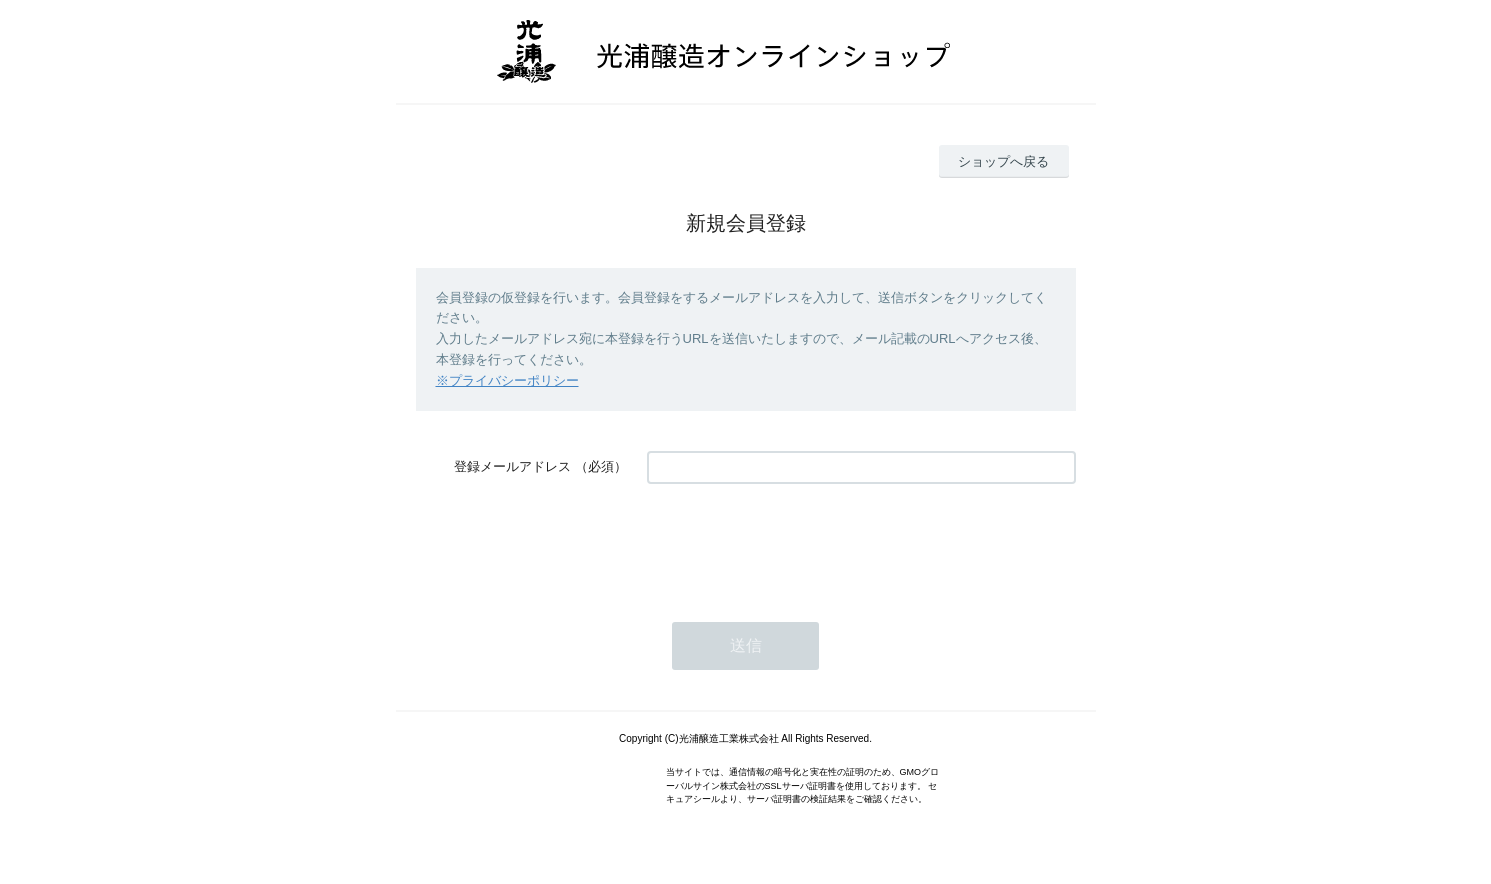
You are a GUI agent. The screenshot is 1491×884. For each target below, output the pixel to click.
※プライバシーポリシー (507, 380)
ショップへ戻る (1003, 161)
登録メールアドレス (512, 466)
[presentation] (799, 543)
